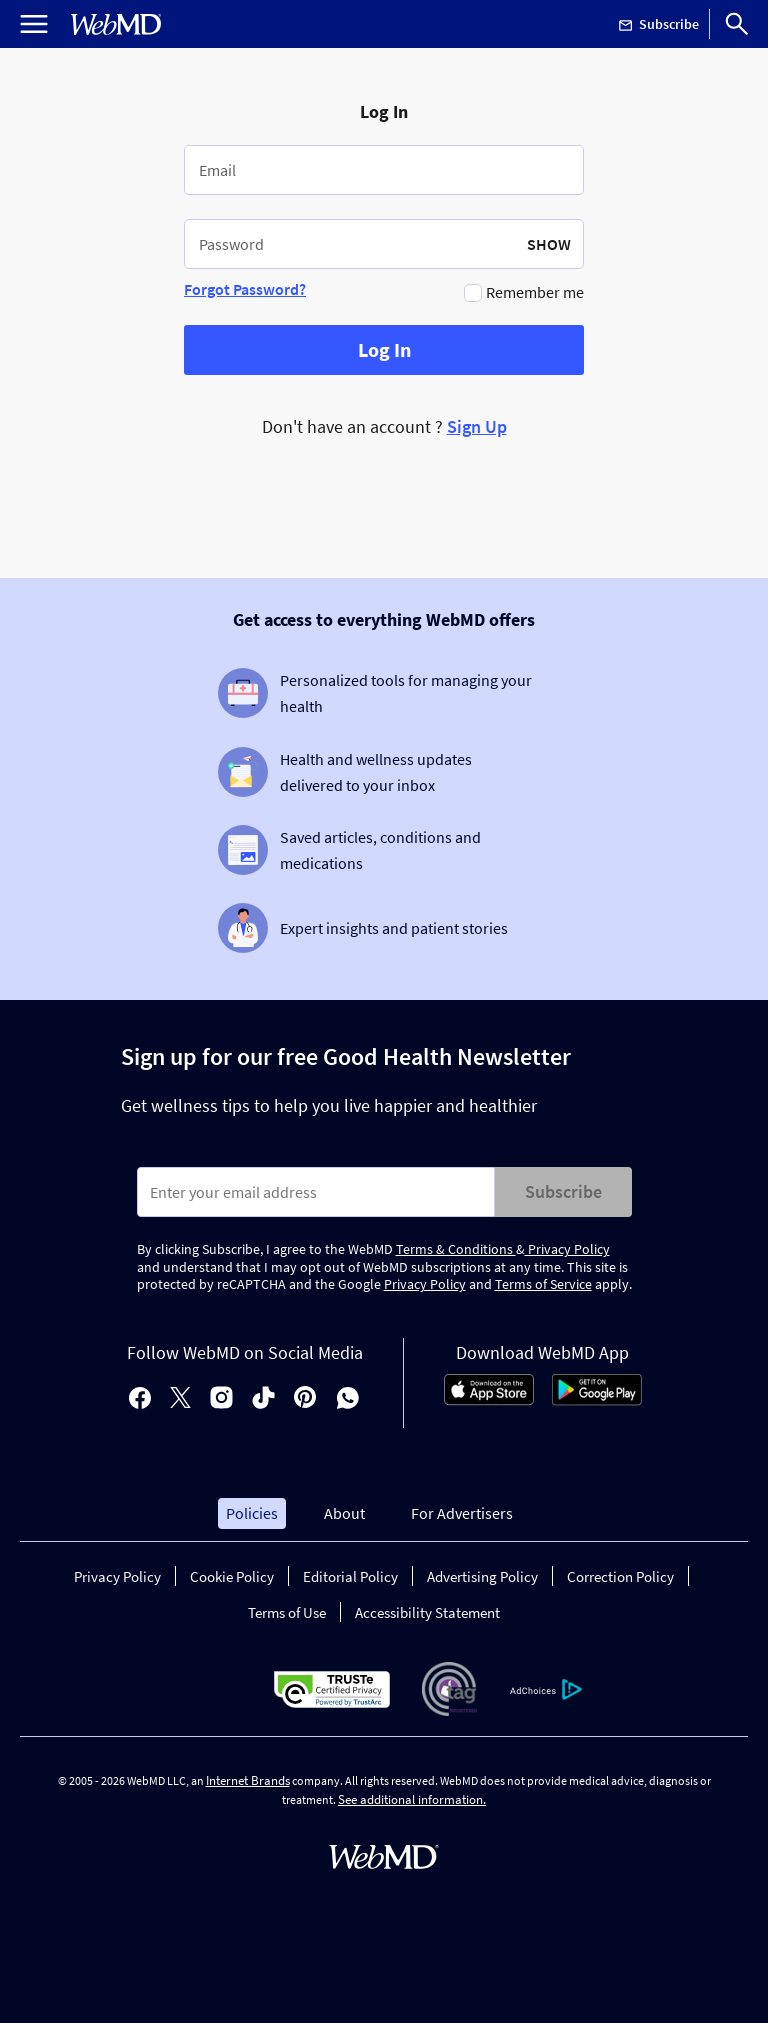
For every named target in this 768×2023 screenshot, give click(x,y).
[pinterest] (305, 1399)
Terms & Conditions (456, 1249)
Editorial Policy (350, 1576)
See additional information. (412, 1799)
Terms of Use (287, 1612)
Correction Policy (620, 1576)
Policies (252, 1513)
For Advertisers (462, 1513)
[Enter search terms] (316, 1192)
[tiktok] (263, 1399)
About (344, 1513)
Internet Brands (248, 1780)
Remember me (535, 292)
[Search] (737, 24)
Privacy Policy (567, 1249)
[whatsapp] (348, 1399)
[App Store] (489, 1400)
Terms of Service (543, 1284)
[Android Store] (597, 1400)
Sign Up (477, 426)
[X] (180, 1399)
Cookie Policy (232, 1576)
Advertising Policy (482, 1576)
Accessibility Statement (427, 1612)
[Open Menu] (34, 24)
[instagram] (221, 1399)
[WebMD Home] (116, 24)
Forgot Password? (245, 289)
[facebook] (140, 1399)
